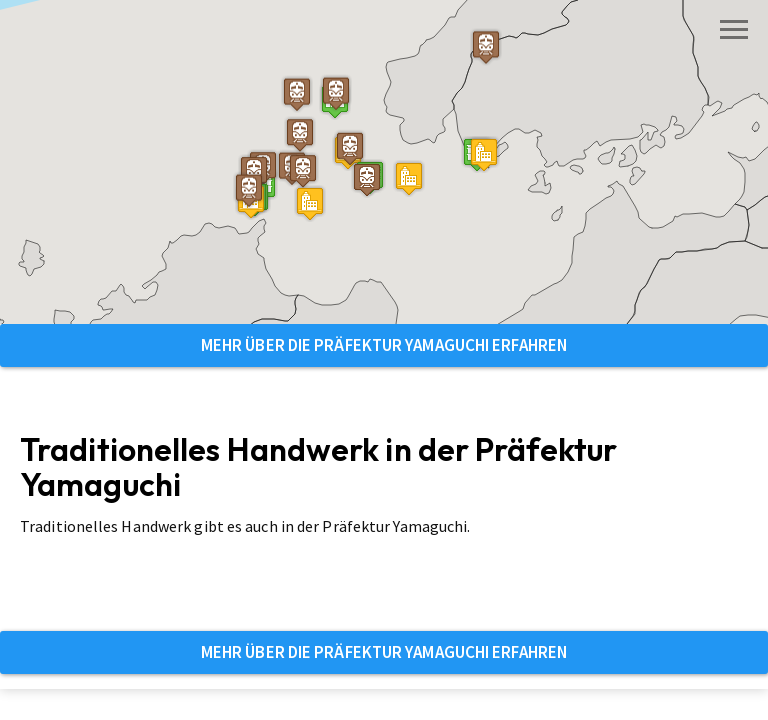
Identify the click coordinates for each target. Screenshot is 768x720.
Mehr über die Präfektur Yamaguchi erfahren (384, 345)
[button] (310, 203)
